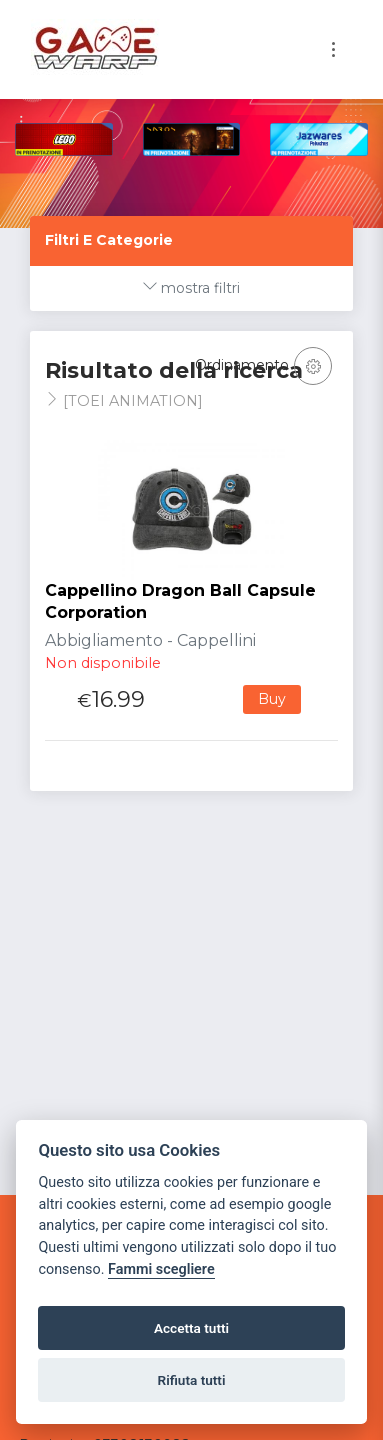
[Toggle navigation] (333, 49)
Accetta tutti (191, 1328)
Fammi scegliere (161, 1269)
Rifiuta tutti (192, 1380)
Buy (272, 699)
